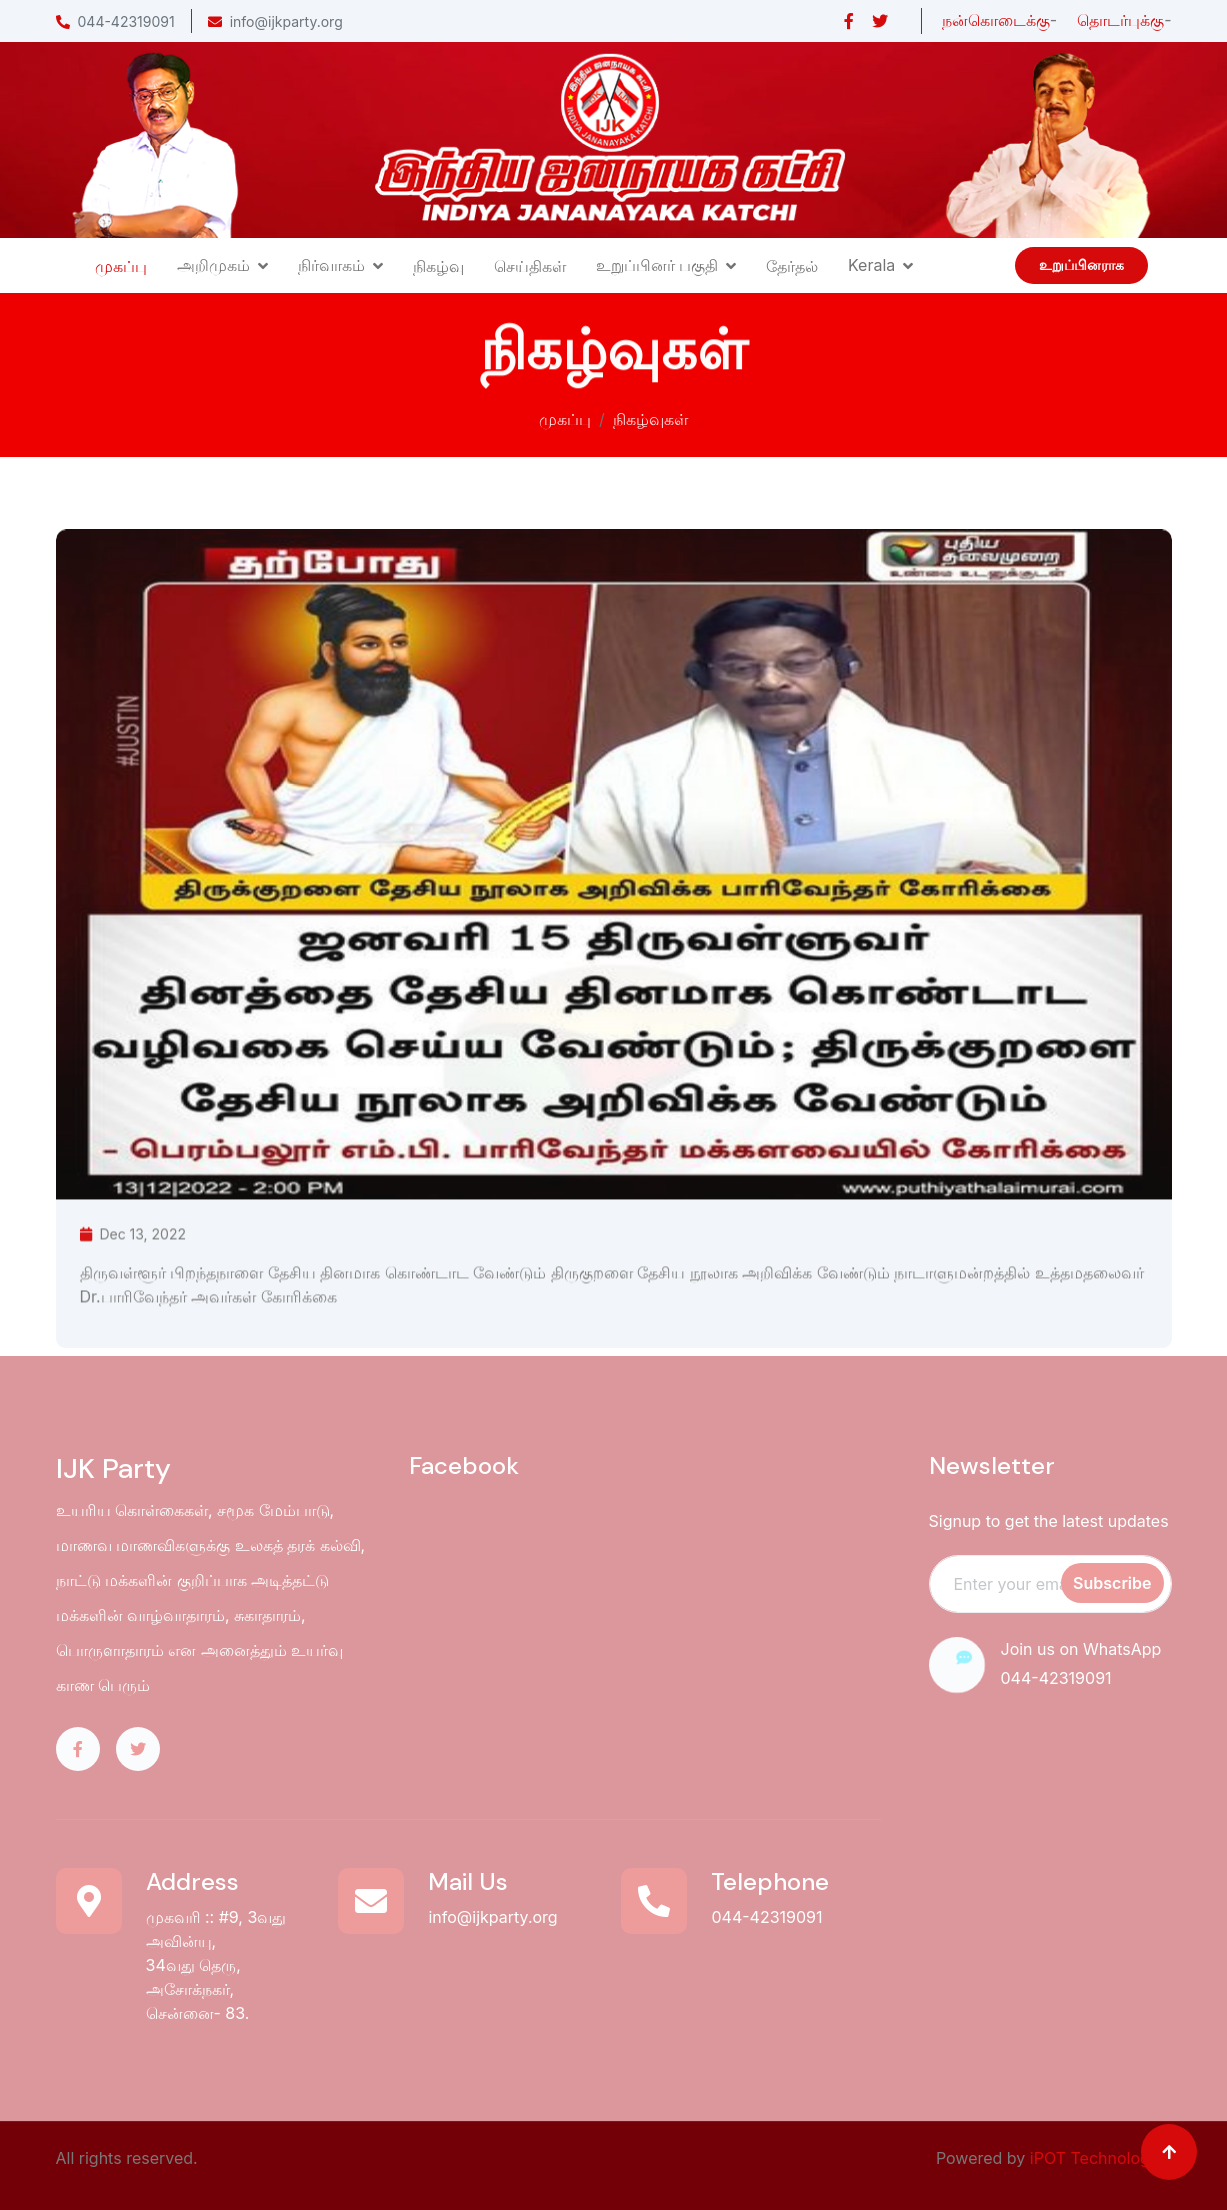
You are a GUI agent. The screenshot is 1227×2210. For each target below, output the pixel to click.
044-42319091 (115, 21)
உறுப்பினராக (1081, 265)
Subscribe (1112, 1583)
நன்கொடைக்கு (996, 20)
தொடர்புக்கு (1120, 20)
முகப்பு (121, 266)
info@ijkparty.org (275, 21)
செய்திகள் (530, 266)
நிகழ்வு (438, 266)
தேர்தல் (792, 266)
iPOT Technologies (1101, 2158)
